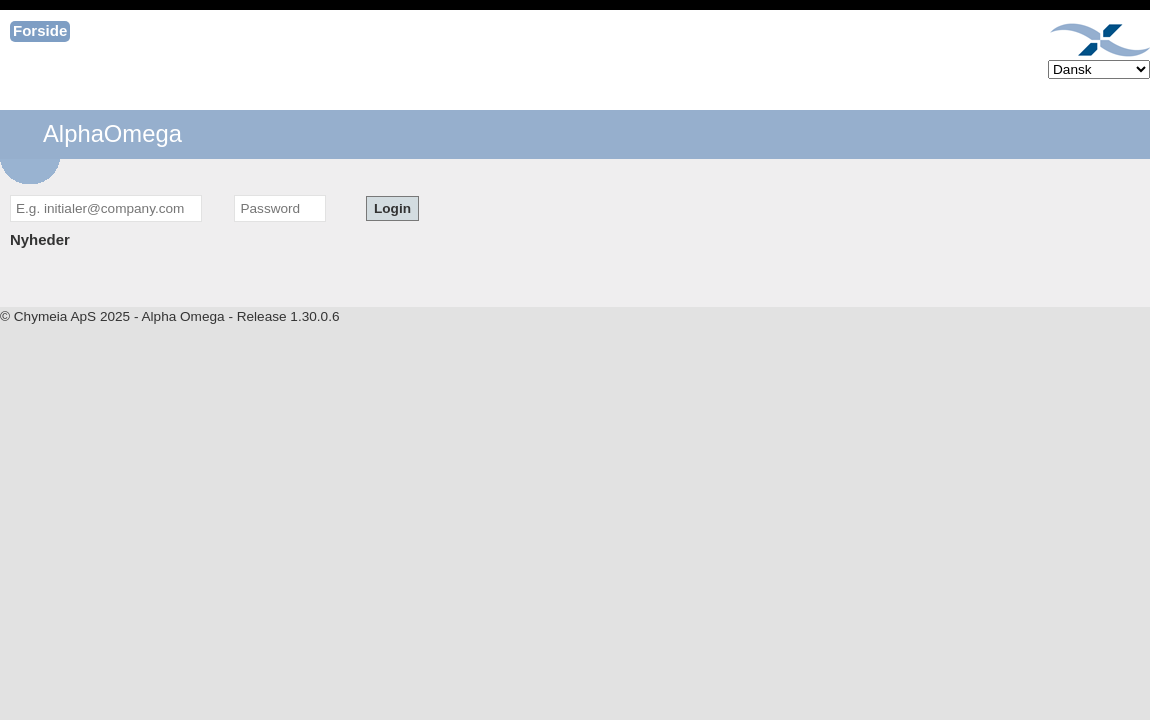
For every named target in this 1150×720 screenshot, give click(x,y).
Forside (40, 30)
